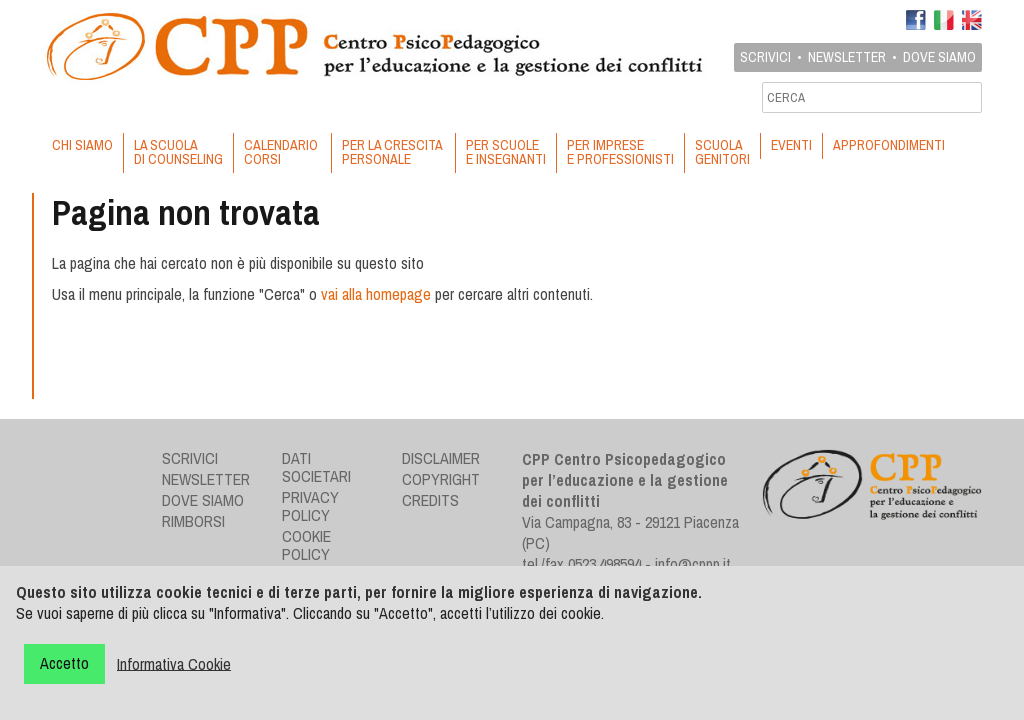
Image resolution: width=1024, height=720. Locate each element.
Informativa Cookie (174, 663)
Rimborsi (193, 521)
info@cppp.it (693, 564)
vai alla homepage (376, 294)
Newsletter (847, 57)
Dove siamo (939, 57)
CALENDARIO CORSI (282, 152)
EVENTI (791, 145)
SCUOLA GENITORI (722, 152)
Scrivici (765, 57)
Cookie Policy (306, 545)
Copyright (441, 479)
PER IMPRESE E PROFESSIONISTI (620, 152)
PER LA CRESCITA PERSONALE (393, 152)
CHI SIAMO (82, 145)
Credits (430, 500)
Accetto (64, 663)
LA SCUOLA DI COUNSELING (178, 152)
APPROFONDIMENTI (889, 145)
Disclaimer (441, 458)
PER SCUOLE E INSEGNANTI (506, 152)
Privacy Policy (310, 506)
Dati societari (316, 467)
